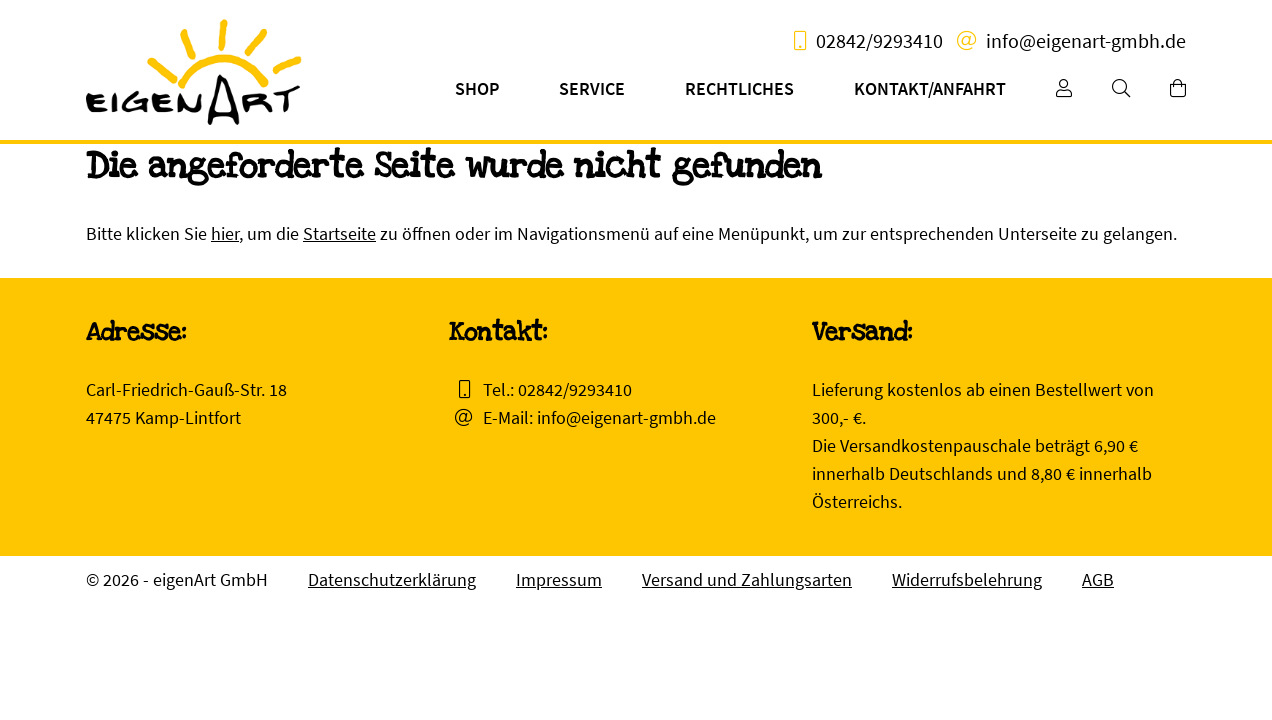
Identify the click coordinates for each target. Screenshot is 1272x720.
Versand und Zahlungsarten (747, 579)
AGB (1098, 579)
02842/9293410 (879, 40)
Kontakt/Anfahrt (930, 88)
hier (225, 233)
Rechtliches (739, 88)
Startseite (339, 233)
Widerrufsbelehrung (967, 579)
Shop (477, 88)
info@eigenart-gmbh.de (1086, 40)
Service (592, 88)
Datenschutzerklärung (392, 579)
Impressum (559, 579)
